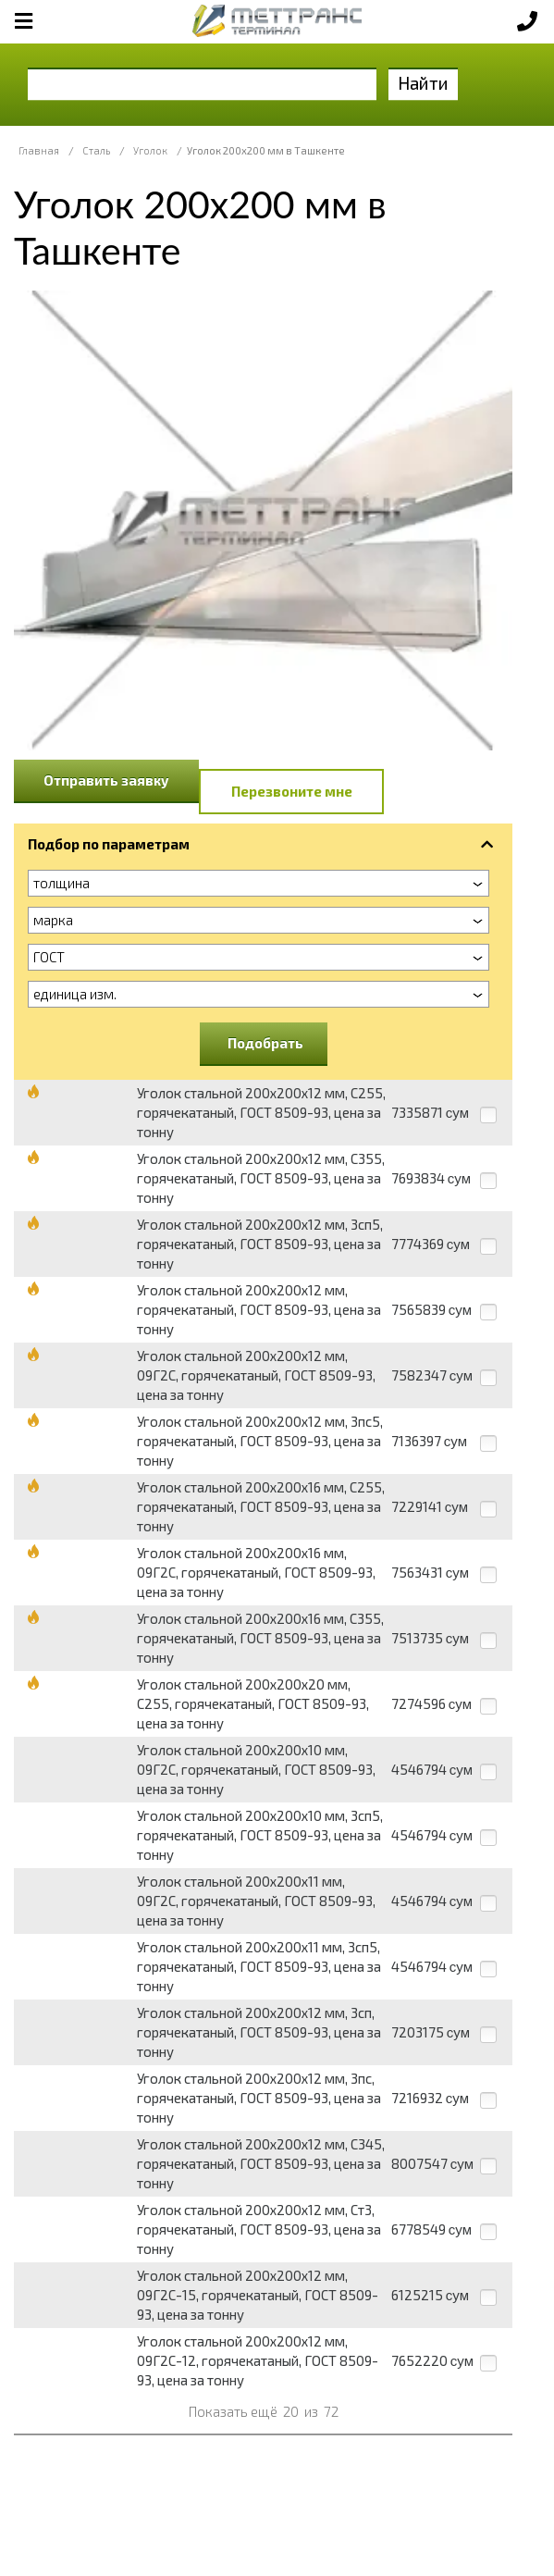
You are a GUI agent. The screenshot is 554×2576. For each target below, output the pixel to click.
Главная (38, 150)
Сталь (96, 150)
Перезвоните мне (291, 791)
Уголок (150, 150)
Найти (423, 82)
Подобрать (265, 1042)
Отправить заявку (106, 780)
